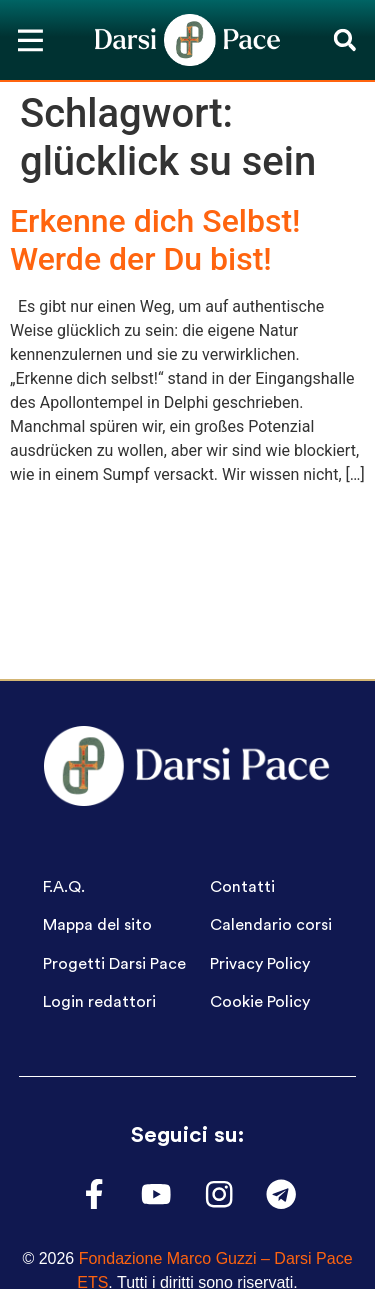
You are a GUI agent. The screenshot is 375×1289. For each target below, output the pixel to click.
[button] (344, 40)
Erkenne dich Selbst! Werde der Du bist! (155, 240)
